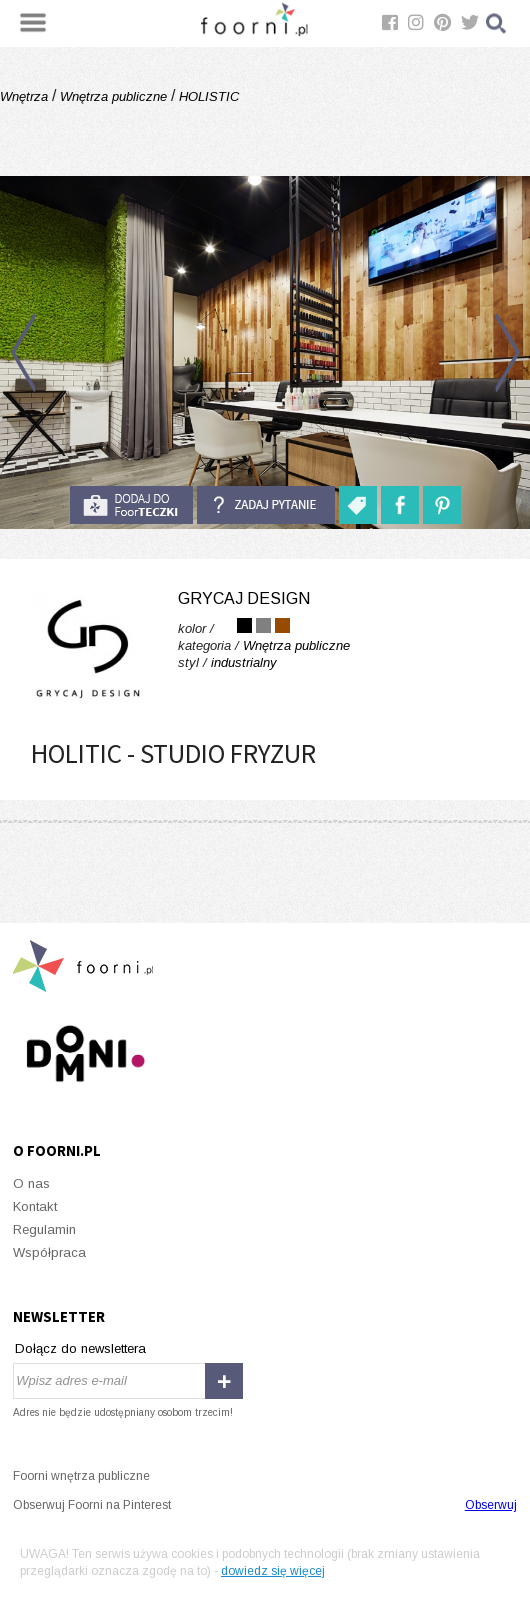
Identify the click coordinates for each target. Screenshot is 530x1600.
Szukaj (497, 23)
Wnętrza (26, 96)
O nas (31, 1183)
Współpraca (49, 1252)
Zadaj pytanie (266, 505)
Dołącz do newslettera (80, 1348)
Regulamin (44, 1229)
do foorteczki (131, 505)
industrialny (244, 662)
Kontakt (35, 1206)
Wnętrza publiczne (113, 96)
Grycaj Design (244, 598)
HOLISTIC (207, 96)
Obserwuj (491, 1505)
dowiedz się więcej (273, 1571)
